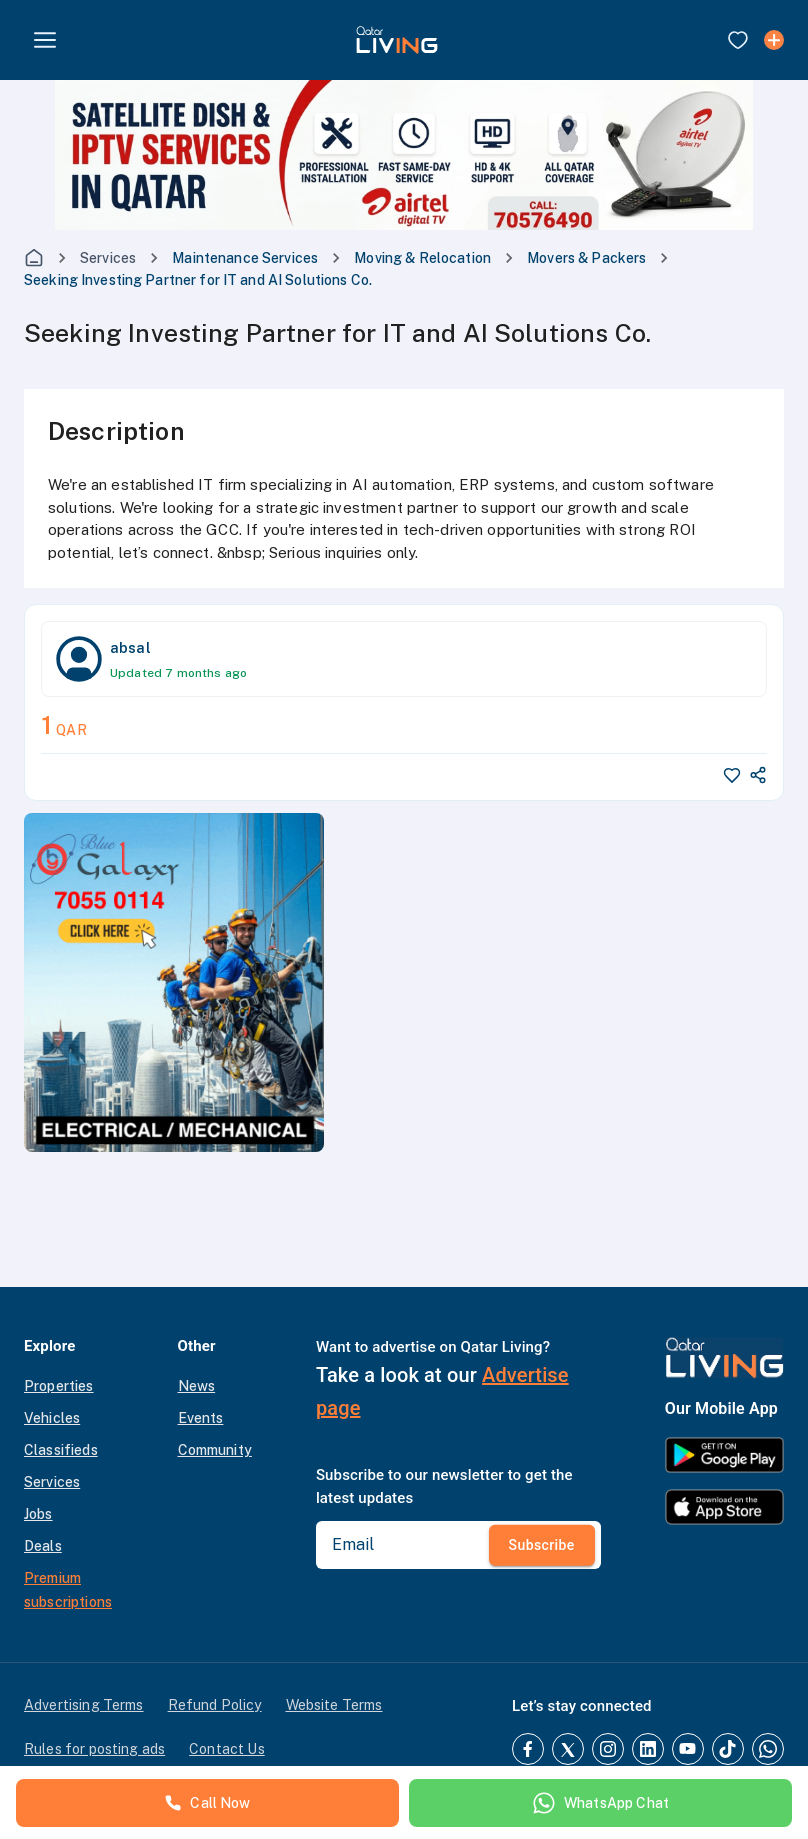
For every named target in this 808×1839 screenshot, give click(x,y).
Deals (43, 1546)
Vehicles (52, 1418)
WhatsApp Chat (600, 1803)
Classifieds (61, 1450)
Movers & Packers (586, 258)
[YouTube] (688, 1749)
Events (201, 1418)
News (197, 1386)
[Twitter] (568, 1749)
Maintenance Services (245, 258)
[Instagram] (608, 1749)
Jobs (38, 1514)
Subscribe (542, 1545)
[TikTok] (728, 1749)
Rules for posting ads (94, 1749)
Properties (59, 1386)
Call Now (207, 1803)
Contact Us (227, 1749)
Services (108, 258)
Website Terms (334, 1705)
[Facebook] (528, 1749)
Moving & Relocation (422, 258)
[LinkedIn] (648, 1749)
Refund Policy (215, 1705)
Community (215, 1450)
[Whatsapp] (768, 1749)
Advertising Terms (84, 1705)
